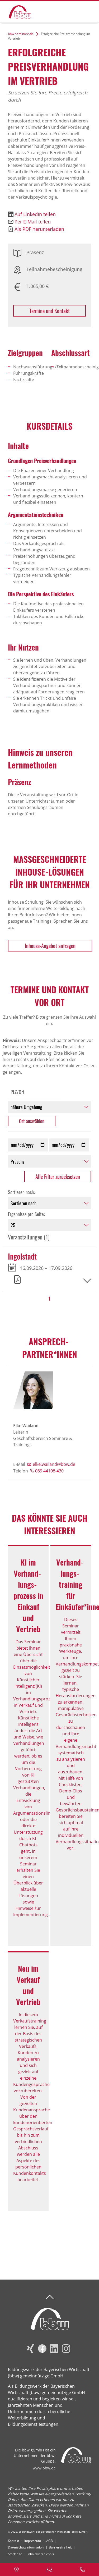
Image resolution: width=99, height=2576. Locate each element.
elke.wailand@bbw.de (54, 1464)
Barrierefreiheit (60, 2547)
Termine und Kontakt (49, 311)
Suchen (68, 11)
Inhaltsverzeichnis (40, 2554)
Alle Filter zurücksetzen (57, 1177)
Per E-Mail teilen (33, 221)
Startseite (15, 2554)
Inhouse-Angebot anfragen (50, 946)
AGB (49, 2540)
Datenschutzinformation (26, 2547)
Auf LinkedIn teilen (35, 214)
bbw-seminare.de (21, 33)
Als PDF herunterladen (39, 229)
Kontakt (13, 2540)
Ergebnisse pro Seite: (26, 1214)
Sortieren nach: (21, 1192)
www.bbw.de (44, 2467)
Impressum (32, 2540)
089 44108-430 (49, 1471)
